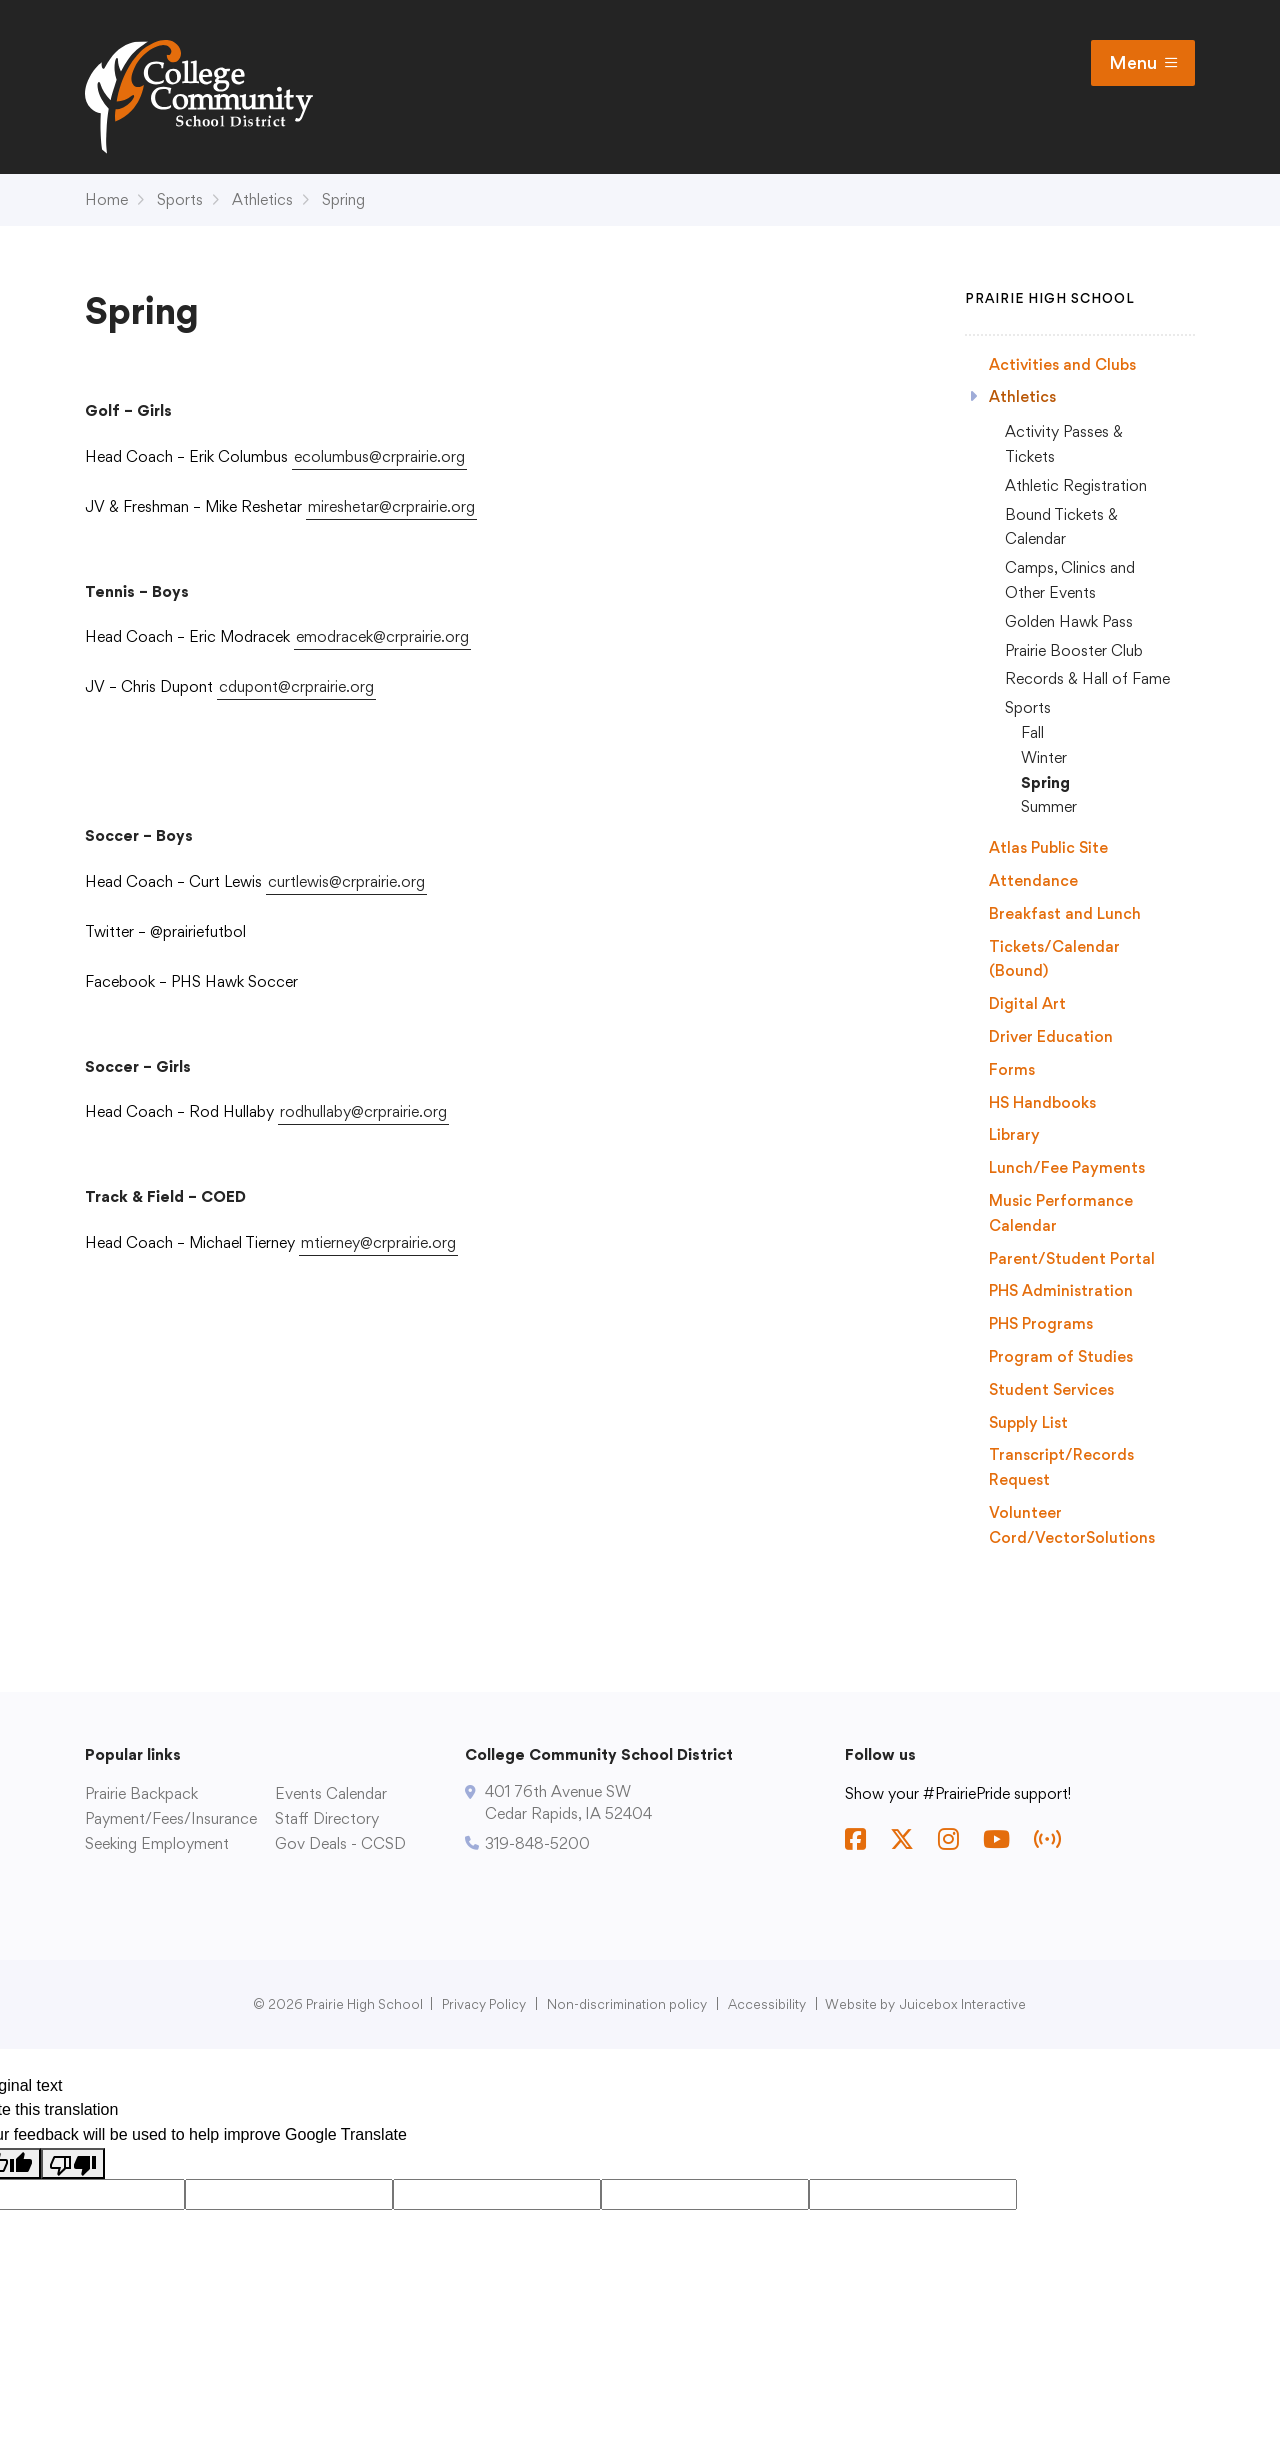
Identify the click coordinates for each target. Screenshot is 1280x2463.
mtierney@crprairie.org (378, 1242)
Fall (1032, 732)
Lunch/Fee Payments (1067, 1167)
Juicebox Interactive (963, 2004)
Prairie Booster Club (1074, 650)
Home (106, 199)
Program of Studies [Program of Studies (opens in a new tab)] (1061, 1356)
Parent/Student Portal (1072, 1258)
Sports (180, 199)
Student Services (1051, 1389)
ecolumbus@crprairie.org (379, 456)
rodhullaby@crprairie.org (363, 1111)
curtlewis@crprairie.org (346, 881)
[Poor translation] (73, 2163)
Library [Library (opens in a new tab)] (1014, 1134)
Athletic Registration (1076, 485)
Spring (343, 199)
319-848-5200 (537, 1843)
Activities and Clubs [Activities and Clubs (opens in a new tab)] (1062, 364)
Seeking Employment (157, 1843)
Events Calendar (331, 1793)
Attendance (1033, 880)
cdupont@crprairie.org (296, 686)
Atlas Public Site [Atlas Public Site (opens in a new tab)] (1048, 847)
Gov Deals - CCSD (340, 1843)
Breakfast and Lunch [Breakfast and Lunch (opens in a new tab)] (1065, 913)
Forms (1012, 1069)
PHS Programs (1041, 1323)
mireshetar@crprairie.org (391, 506)
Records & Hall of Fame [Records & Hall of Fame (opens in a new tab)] (1087, 678)
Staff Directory (327, 1818)
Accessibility (767, 2004)
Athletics (262, 199)
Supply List (1028, 1422)
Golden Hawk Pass (1069, 621)
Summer (1049, 806)
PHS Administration (1061, 1290)
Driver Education (1051, 1036)
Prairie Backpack (141, 1793)
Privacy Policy (484, 2004)
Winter (1044, 757)
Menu (1143, 63)
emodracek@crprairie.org (382, 636)
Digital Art (1027, 1003)
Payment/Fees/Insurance (171, 1818)
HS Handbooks (1042, 1102)
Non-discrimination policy (627, 2004)
